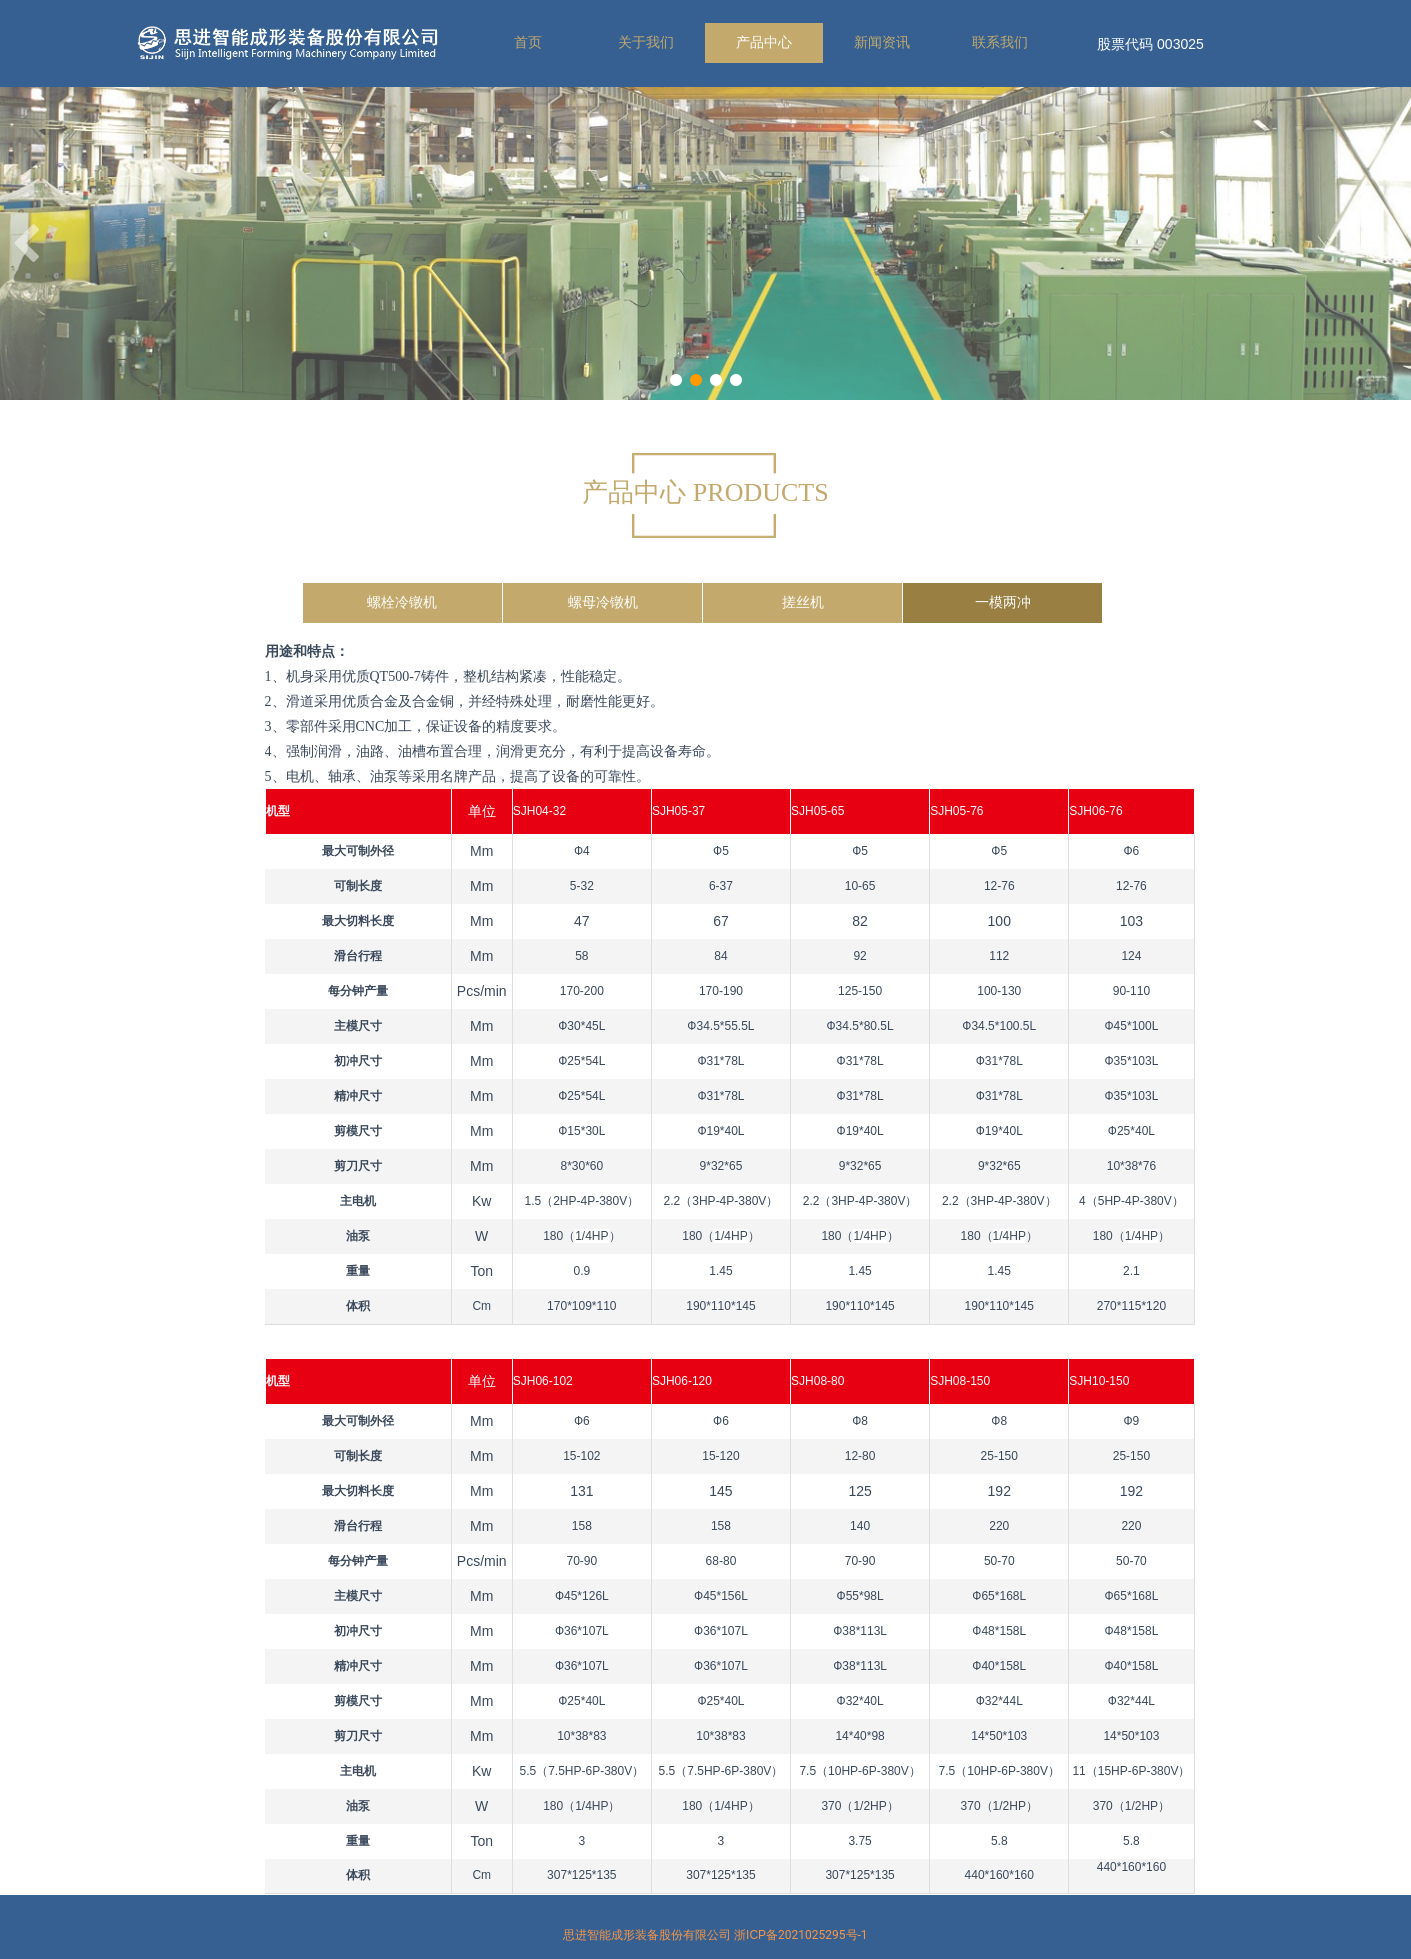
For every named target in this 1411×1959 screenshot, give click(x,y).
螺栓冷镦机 (402, 602)
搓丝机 (803, 602)
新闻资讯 (882, 42)
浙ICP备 (801, 1935)
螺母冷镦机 (603, 602)
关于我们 (646, 42)
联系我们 (1000, 42)
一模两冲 (1003, 602)
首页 (528, 42)
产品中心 (764, 42)
